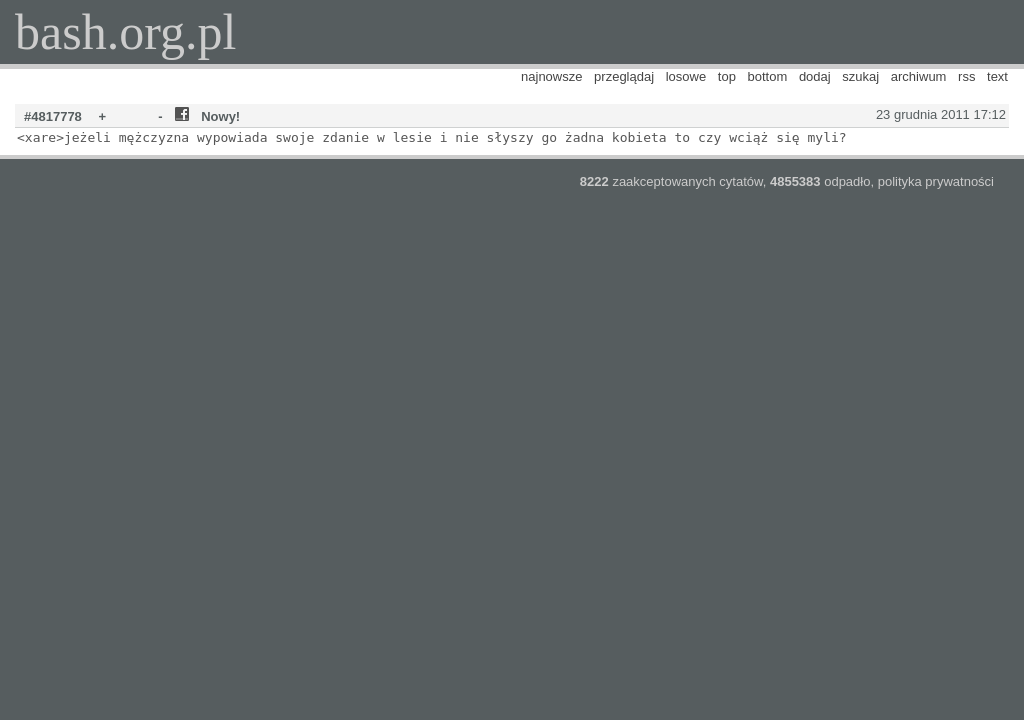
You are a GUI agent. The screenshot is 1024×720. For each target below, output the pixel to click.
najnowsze (551, 76)
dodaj (815, 76)
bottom (768, 76)
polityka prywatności (936, 181)
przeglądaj (624, 76)
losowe (686, 76)
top (727, 76)
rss (966, 76)
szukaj (860, 76)
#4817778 (53, 116)
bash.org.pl (125, 32)
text (997, 76)
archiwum (919, 76)
